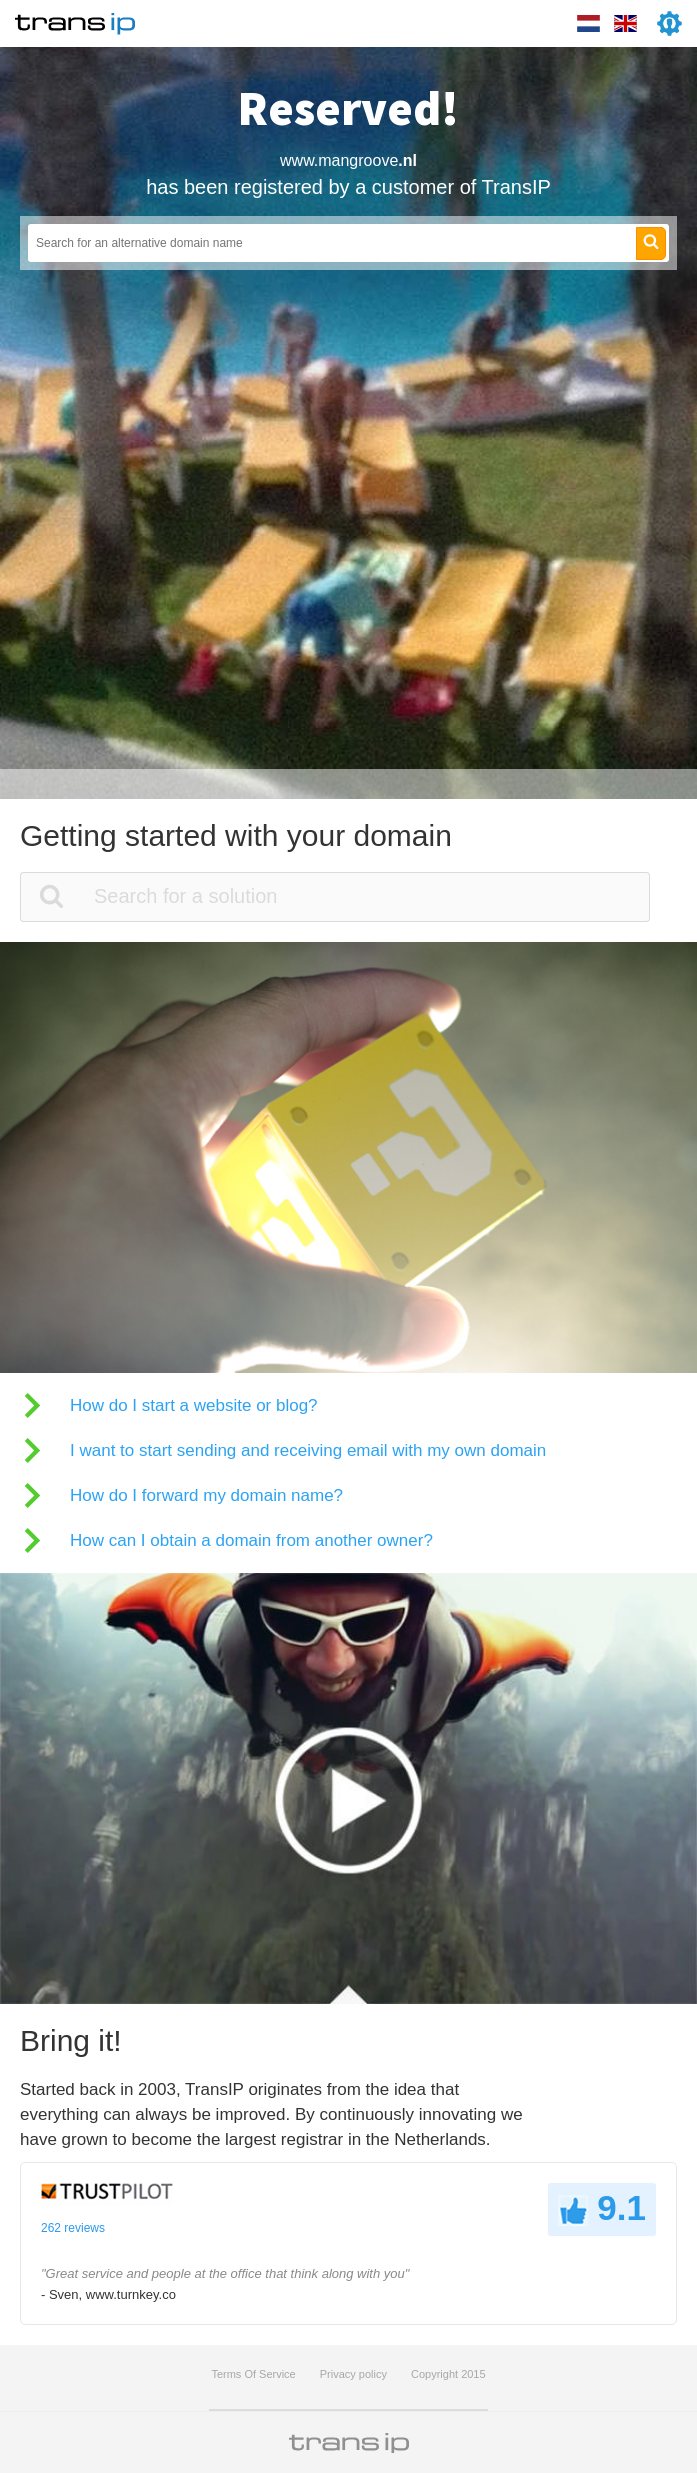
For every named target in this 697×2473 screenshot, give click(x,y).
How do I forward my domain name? (206, 1495)
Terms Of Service (253, 2374)
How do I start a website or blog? (194, 1405)
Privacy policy (353, 2374)
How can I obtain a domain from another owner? (251, 1540)
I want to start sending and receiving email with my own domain (308, 1450)
